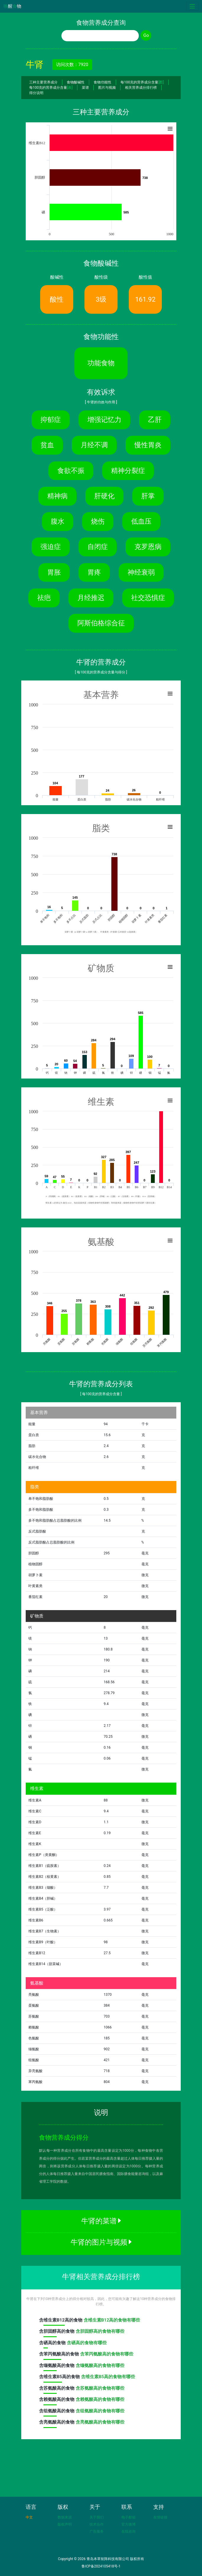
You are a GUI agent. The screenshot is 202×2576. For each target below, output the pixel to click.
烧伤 (98, 521)
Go (146, 35)
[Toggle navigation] (192, 6)
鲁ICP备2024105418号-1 (101, 2566)
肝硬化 (104, 496)
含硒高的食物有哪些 (87, 2342)
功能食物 (101, 363)
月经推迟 (91, 597)
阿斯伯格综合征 (101, 623)
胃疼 (94, 572)
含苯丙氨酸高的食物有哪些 (106, 2354)
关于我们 (96, 2517)
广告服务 (96, 2531)
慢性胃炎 (148, 445)
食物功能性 (102, 82)
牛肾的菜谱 (101, 2221)
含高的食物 (61, 2321)
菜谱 (85, 88)
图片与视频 (107, 88)
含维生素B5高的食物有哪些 (108, 2376)
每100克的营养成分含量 (142, 82)
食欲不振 (70, 470)
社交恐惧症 (148, 597)
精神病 (57, 496)
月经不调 (94, 445)
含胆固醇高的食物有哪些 (100, 2331)
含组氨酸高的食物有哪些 (100, 2411)
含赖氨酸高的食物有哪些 (100, 2399)
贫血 (47, 445)
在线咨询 (128, 2531)
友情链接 (160, 2517)
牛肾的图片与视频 (101, 2242)
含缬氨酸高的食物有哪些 (100, 2365)
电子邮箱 (128, 2517)
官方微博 (128, 2524)
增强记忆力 (104, 419)
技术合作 (96, 2524)
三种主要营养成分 (43, 82)
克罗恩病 (148, 546)
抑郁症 (50, 419)
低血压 (141, 521)
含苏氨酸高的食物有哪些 (100, 2388)
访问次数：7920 (72, 64)
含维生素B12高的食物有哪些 (112, 2320)
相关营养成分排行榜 (141, 88)
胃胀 (54, 572)
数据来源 (65, 2517)
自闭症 (97, 546)
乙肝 (155, 419)
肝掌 (148, 496)
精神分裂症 (128, 470)
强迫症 (50, 546)
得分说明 (36, 93)
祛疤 (44, 597)
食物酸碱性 (75, 82)
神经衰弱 (141, 572)
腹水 (57, 521)
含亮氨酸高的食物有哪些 (100, 2422)
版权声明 (65, 2524)
